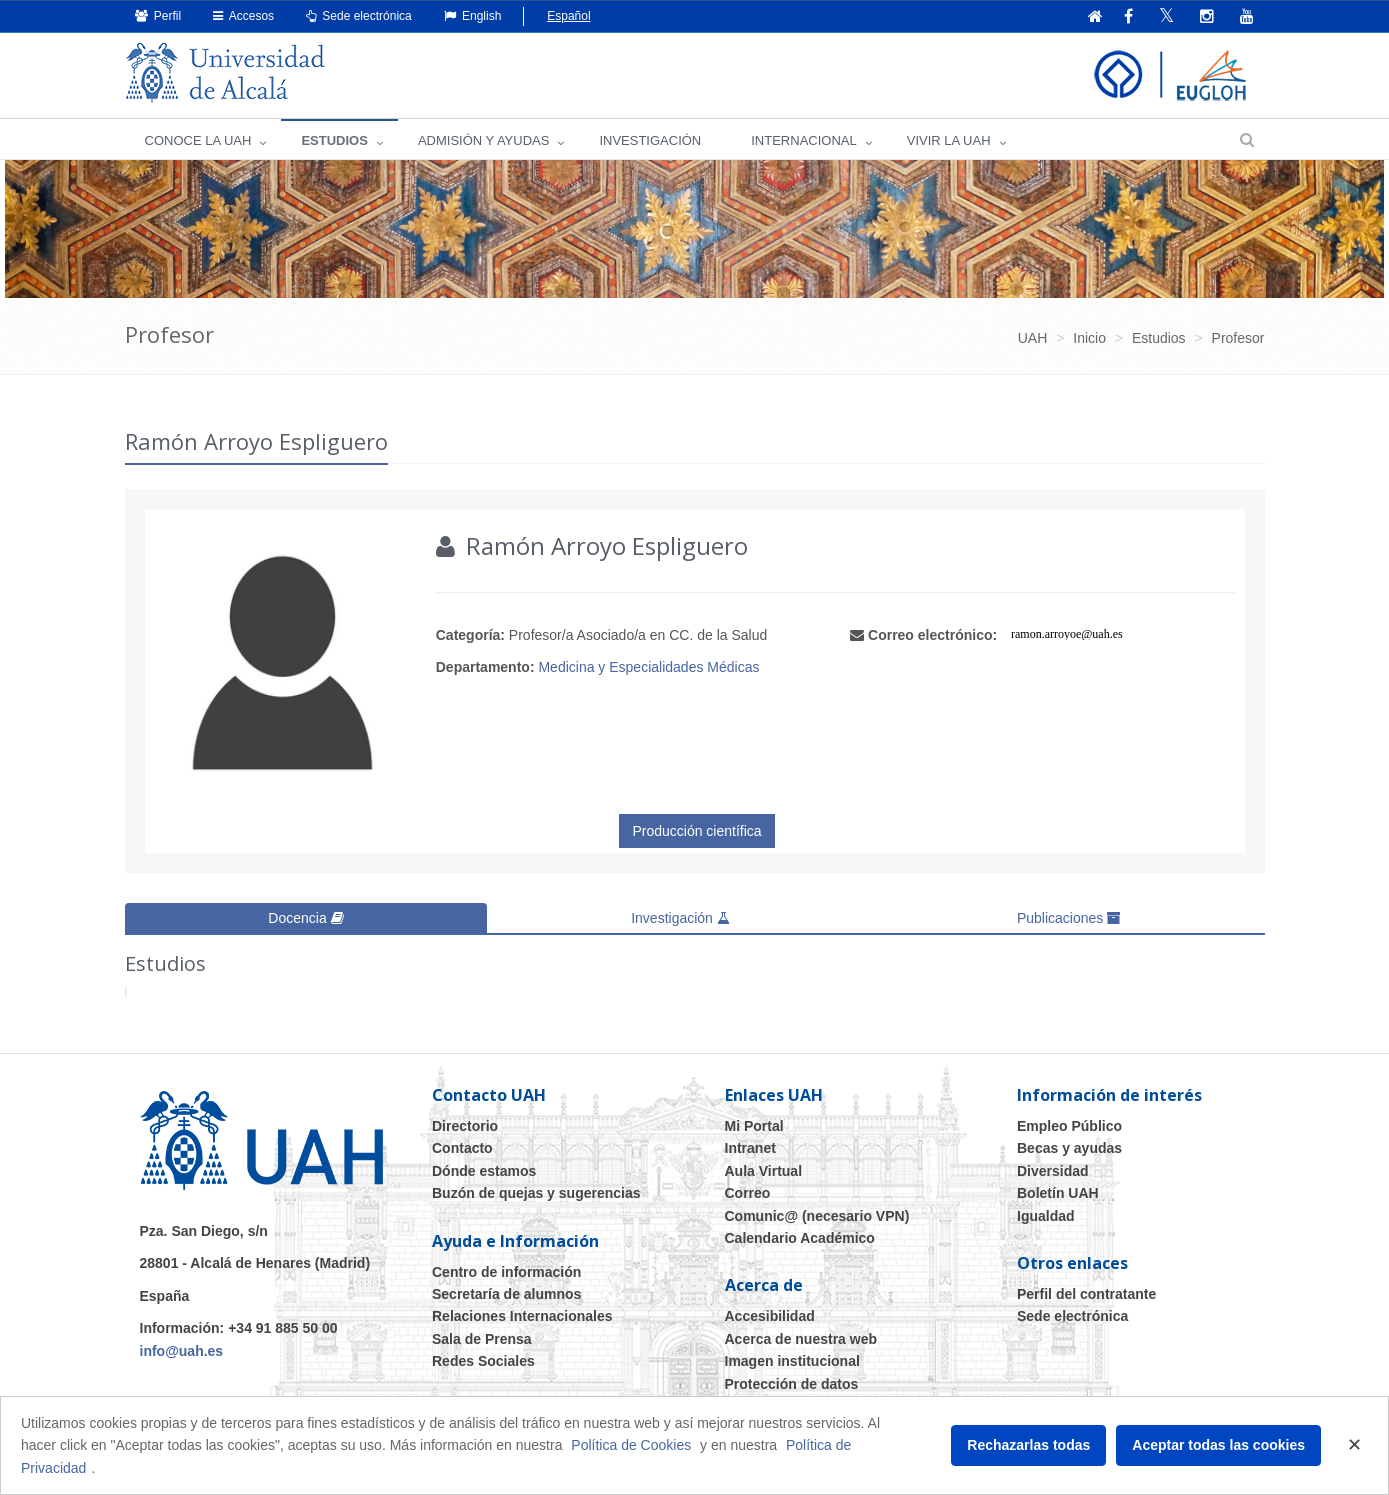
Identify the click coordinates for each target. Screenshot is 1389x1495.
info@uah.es (182, 1351)
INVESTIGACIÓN (650, 140)
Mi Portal (754, 1126)
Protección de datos (792, 1384)
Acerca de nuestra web (801, 1339)
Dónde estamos (484, 1171)
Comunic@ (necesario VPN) (817, 1216)
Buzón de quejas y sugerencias (536, 1193)
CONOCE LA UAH (198, 140)
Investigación (680, 918)
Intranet (750, 1148)
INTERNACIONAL (803, 140)
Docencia (305, 918)
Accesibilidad (770, 1316)
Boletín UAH (1058, 1193)
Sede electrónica (359, 16)
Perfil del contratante (1086, 1294)
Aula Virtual (764, 1171)
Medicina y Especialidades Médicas (648, 667)
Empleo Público (1069, 1126)
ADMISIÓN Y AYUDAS (484, 140)
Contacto (462, 1148)
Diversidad (1053, 1171)
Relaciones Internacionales (522, 1316)
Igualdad (1046, 1216)
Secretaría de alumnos (506, 1294)
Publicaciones (1069, 918)
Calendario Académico (800, 1238)
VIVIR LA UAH (949, 140)
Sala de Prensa (482, 1339)
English (473, 16)
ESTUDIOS (334, 140)
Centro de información (506, 1272)
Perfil (158, 16)
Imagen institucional (792, 1361)
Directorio (465, 1126)
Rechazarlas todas (1028, 1445)
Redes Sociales (483, 1361)
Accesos (243, 16)
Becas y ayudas (1069, 1148)
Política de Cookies (631, 1445)
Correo (748, 1193)
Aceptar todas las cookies (1218, 1445)
